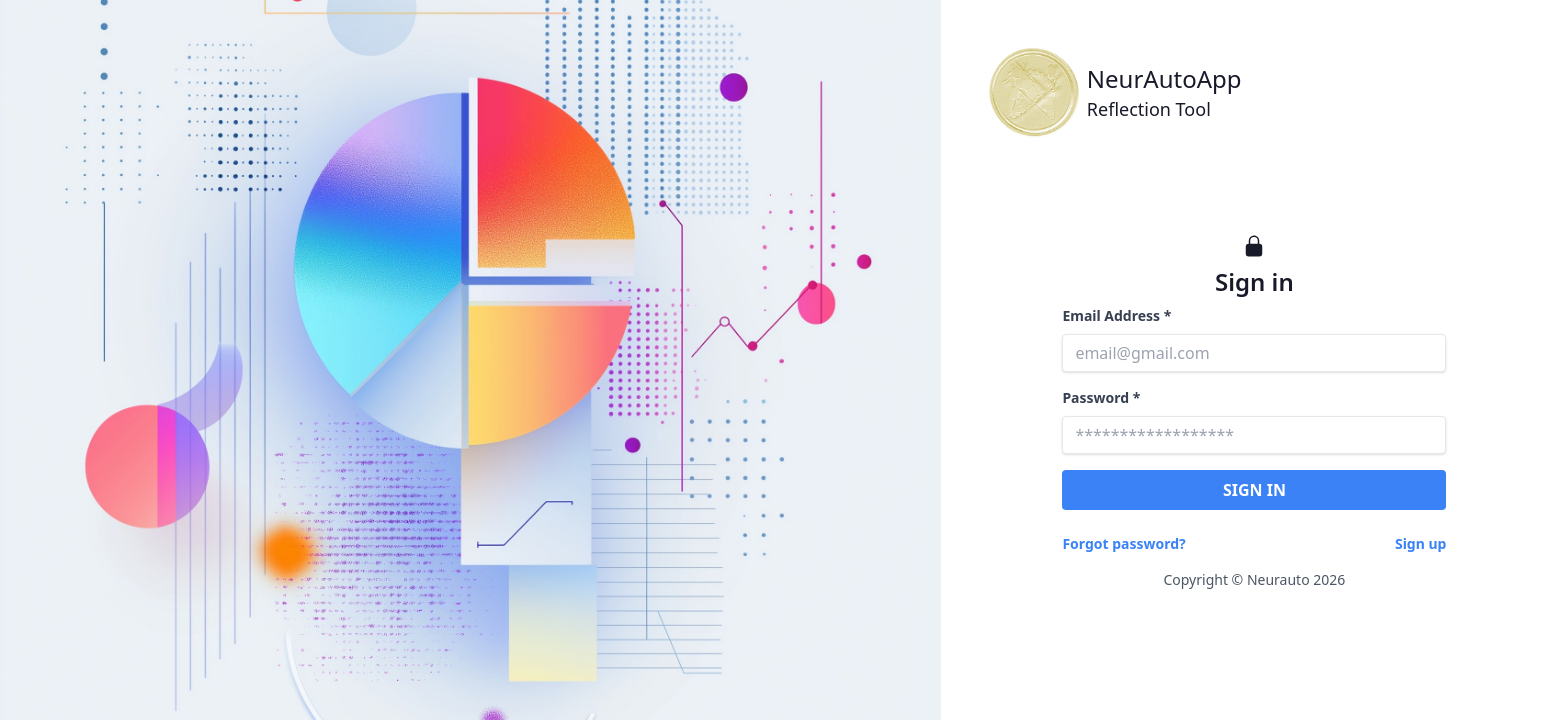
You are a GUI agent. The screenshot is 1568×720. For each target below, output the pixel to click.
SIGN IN (1254, 490)
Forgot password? (1123, 543)
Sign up (1420, 543)
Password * (1101, 397)
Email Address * (1116, 315)
